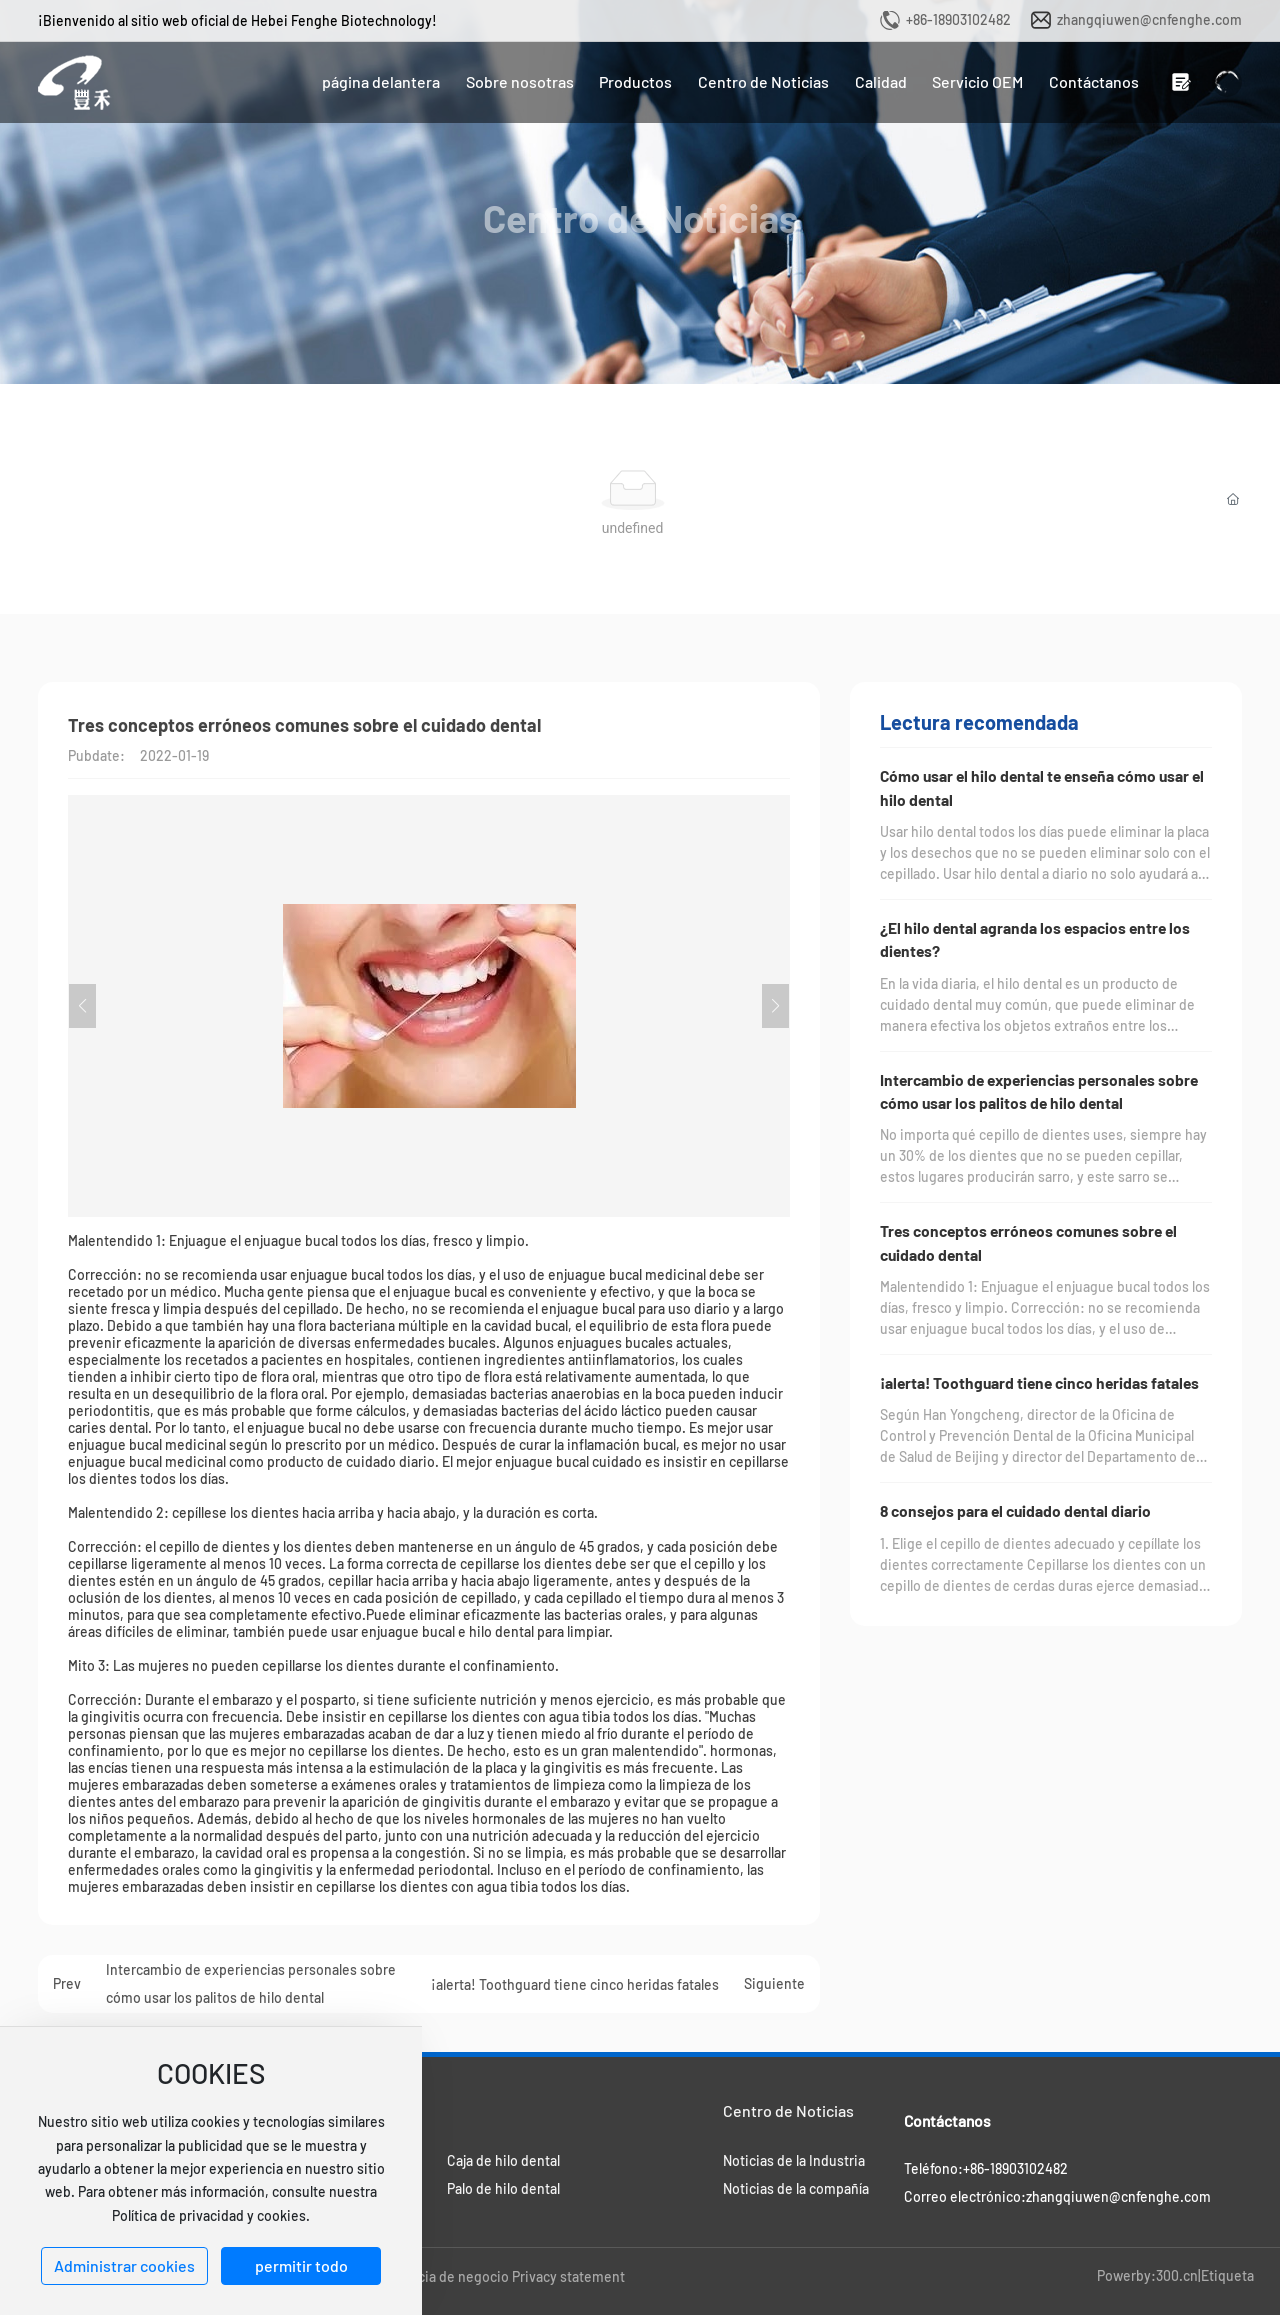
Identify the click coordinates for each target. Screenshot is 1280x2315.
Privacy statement (568, 2276)
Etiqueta (1227, 2275)
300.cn (1177, 2275)
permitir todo (301, 2265)
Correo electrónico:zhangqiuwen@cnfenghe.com (1057, 2196)
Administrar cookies (124, 2265)
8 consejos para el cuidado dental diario (1015, 1510)
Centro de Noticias (640, 218)
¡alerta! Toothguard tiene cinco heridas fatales (575, 1984)
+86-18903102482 (958, 19)
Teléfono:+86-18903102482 (986, 2168)
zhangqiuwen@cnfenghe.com (1149, 19)
